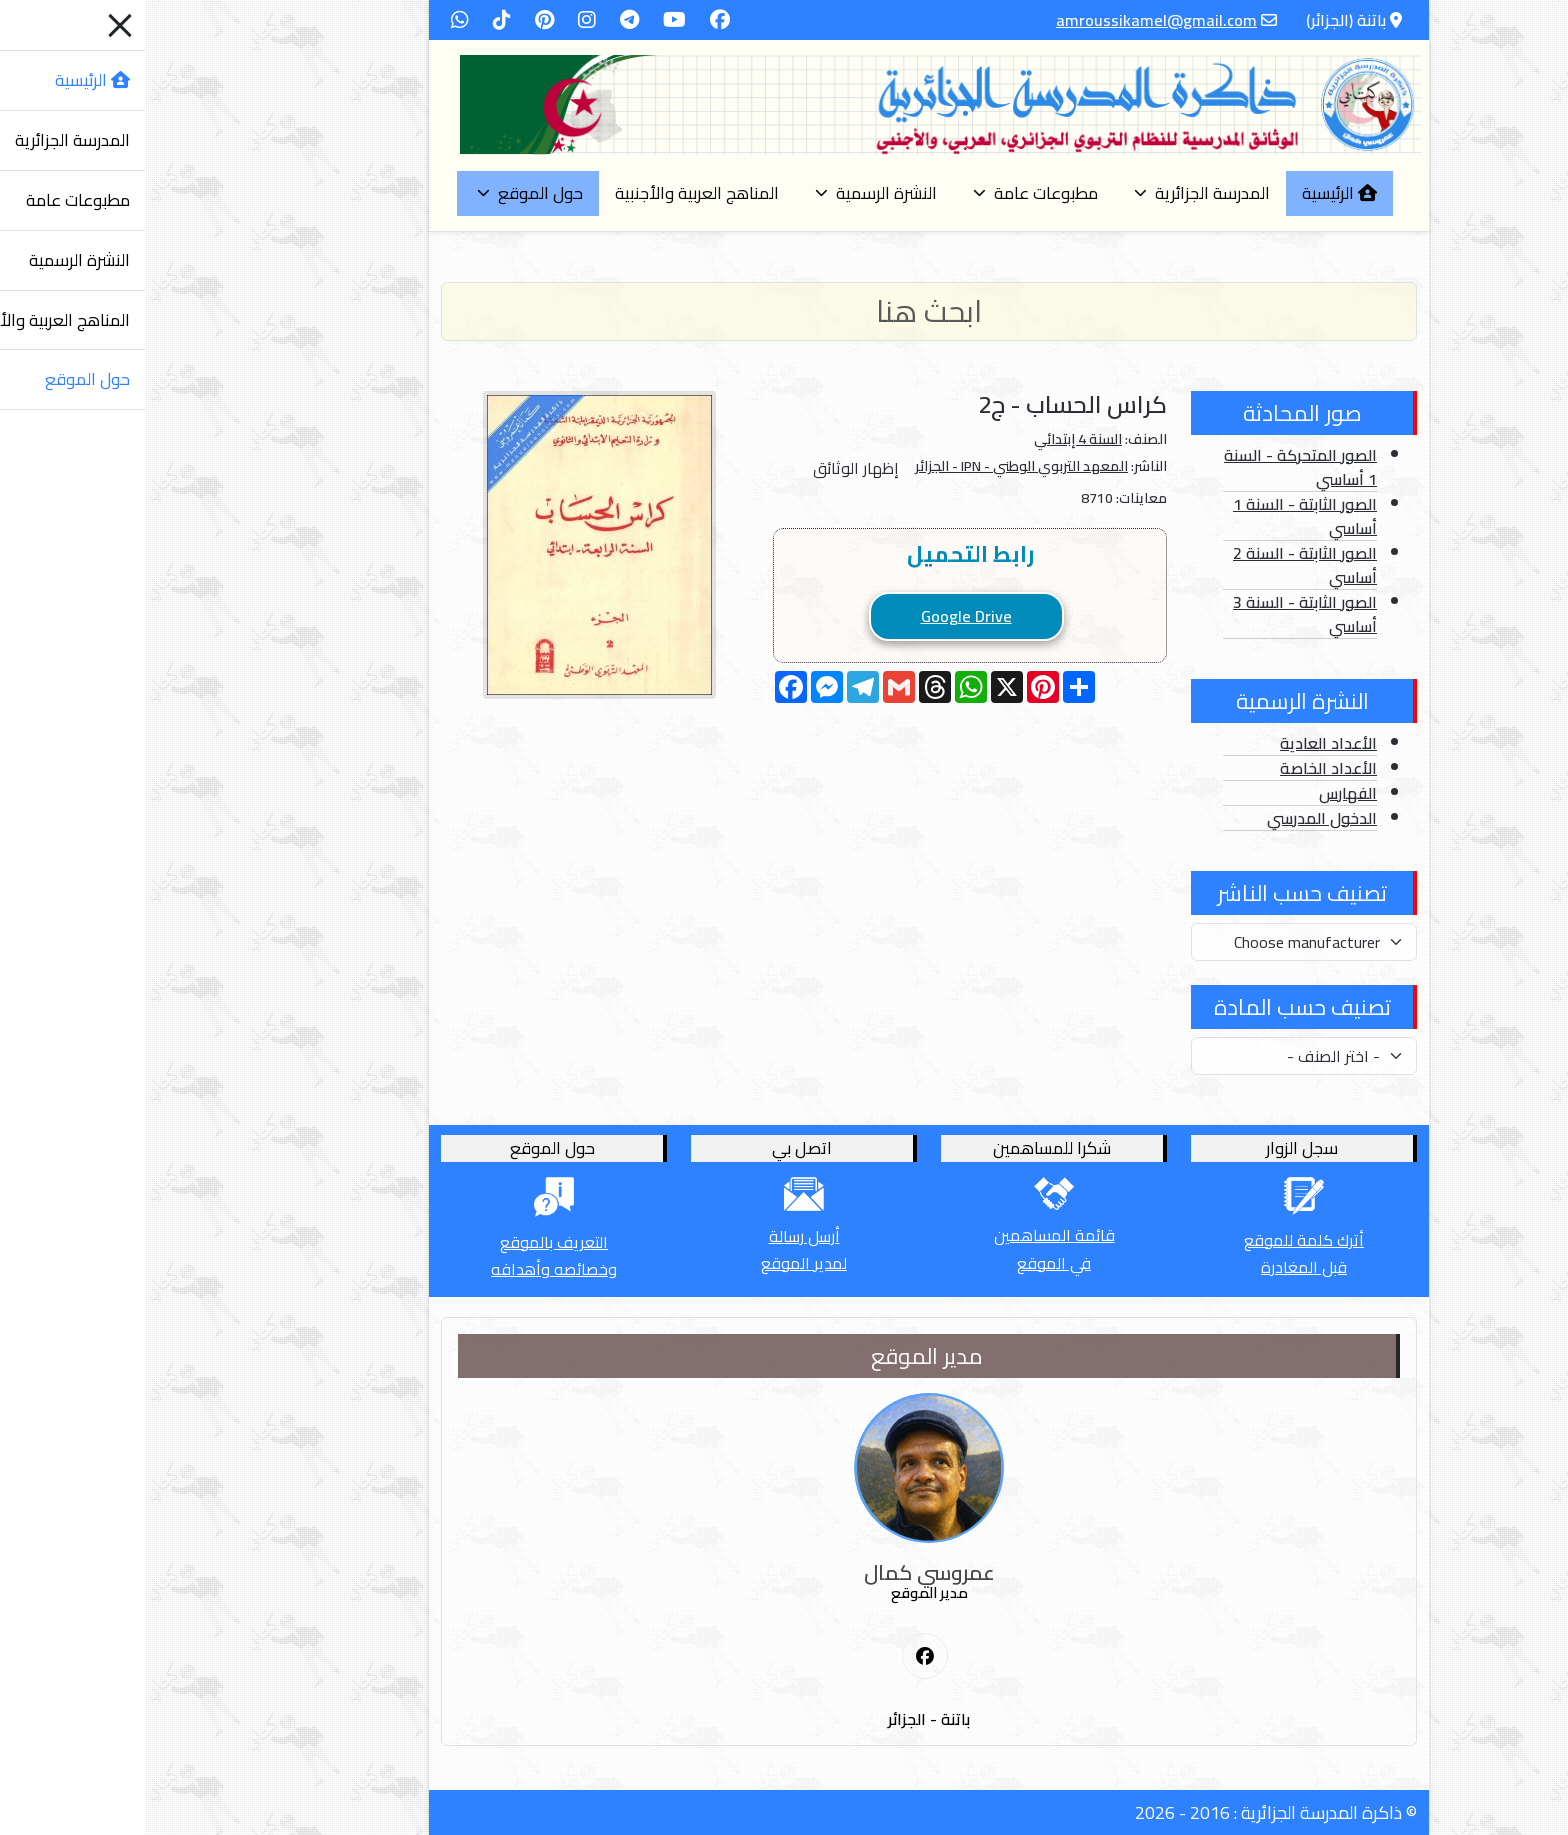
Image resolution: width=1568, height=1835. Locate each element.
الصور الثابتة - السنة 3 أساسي (1160, 614)
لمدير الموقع (659, 1263)
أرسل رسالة (659, 1236)
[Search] (784, 311)
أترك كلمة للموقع (1159, 1240)
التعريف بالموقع (409, 1242)
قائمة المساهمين (909, 1235)
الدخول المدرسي (1177, 818)
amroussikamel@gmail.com (1011, 20)
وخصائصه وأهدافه (409, 1269)
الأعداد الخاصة (1183, 768)
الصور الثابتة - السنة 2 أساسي (1160, 565)
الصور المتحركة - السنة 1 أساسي (1155, 467)
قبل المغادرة (1159, 1267)
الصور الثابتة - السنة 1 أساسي (1160, 516)
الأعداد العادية (1183, 743)
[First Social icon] (780, 1657)
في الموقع (909, 1263)
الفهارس (1203, 793)
